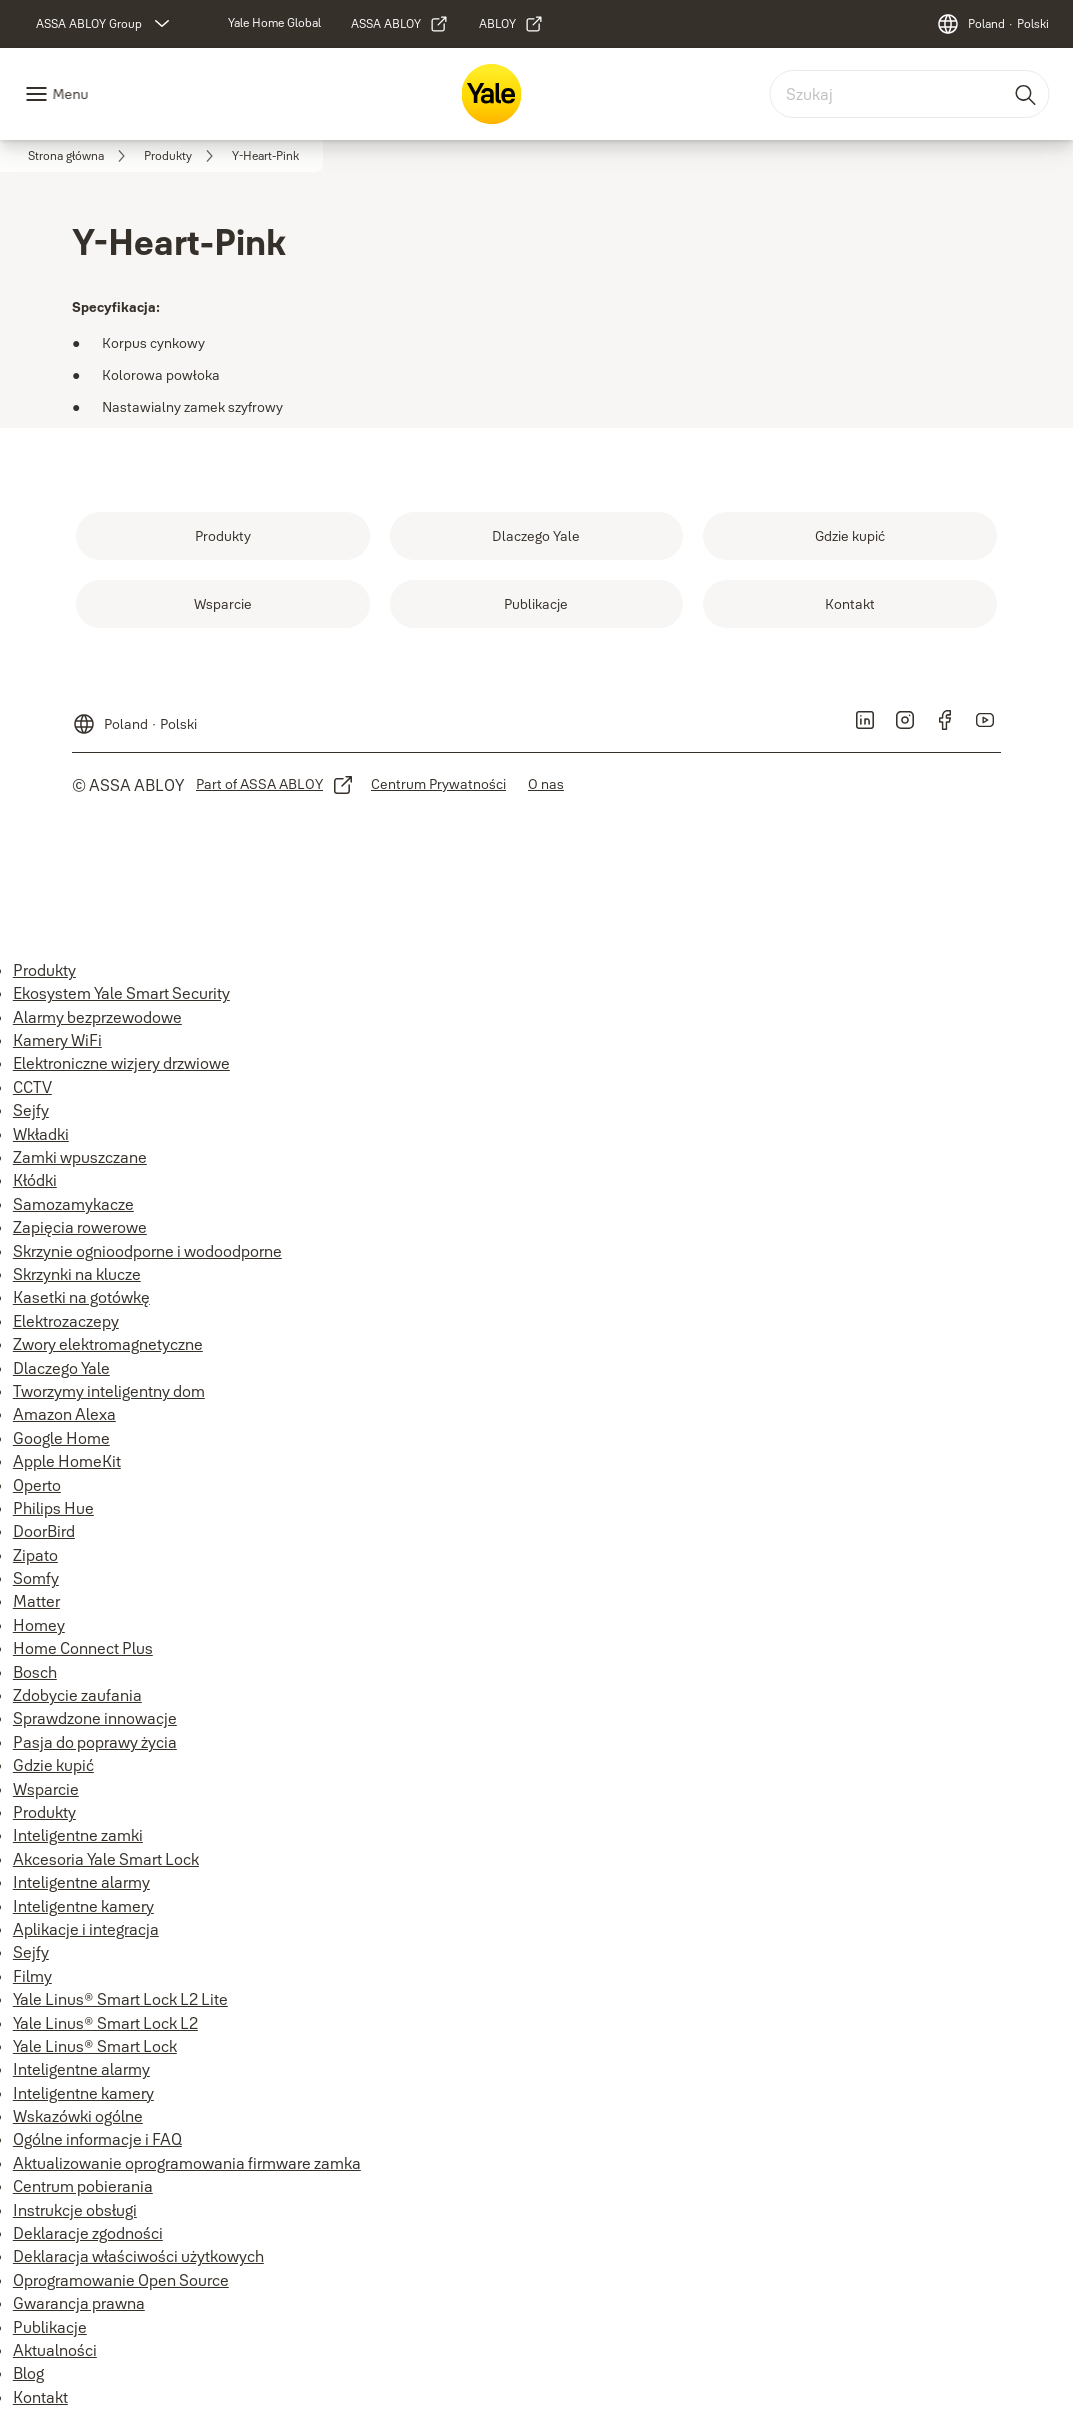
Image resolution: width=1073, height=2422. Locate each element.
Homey (39, 1625)
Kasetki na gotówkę (81, 1297)
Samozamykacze (73, 1204)
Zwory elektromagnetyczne (108, 1344)
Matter (36, 1601)
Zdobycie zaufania (77, 1695)
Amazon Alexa (64, 1414)
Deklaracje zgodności (88, 2233)
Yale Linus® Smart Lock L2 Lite (120, 1999)
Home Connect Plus (83, 1648)
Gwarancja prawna (79, 2303)
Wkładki (41, 1134)
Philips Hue (53, 1508)
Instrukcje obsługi (75, 2210)
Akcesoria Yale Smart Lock (106, 1859)
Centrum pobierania (83, 2186)
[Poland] (992, 24)
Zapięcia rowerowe (80, 1227)
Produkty (44, 970)
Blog (28, 2373)
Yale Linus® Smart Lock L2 (105, 2023)
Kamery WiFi (57, 1040)
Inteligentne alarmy (81, 1882)
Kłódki (35, 1180)
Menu (70, 94)
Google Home (61, 1438)
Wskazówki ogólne (78, 2116)
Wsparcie (46, 1789)
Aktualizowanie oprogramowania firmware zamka (187, 2163)
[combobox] (909, 94)
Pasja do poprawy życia (95, 1742)
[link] (274, 23)
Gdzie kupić (53, 1765)
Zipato (35, 1555)
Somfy (36, 1578)
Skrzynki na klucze (77, 1274)
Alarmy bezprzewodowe (97, 1017)
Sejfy (31, 1110)
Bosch (35, 1672)
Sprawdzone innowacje (95, 1718)
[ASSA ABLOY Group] (105, 24)
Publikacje (50, 2327)
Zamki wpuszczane (80, 1157)
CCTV (32, 1087)
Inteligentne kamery (83, 1906)
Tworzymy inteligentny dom (109, 1391)
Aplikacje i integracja (86, 1929)
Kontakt (40, 2397)
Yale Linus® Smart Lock (95, 2046)
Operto (37, 1485)
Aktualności (55, 2350)
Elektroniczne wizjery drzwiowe (121, 1063)
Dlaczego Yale (61, 1368)
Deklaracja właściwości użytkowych (138, 2256)
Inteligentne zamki (78, 1835)
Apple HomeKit (67, 1461)
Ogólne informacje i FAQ (97, 2139)
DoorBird (44, 1531)
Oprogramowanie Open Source (121, 2280)
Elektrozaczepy (66, 1321)
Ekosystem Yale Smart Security (121, 993)
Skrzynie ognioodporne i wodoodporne (147, 1251)
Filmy (32, 1976)
